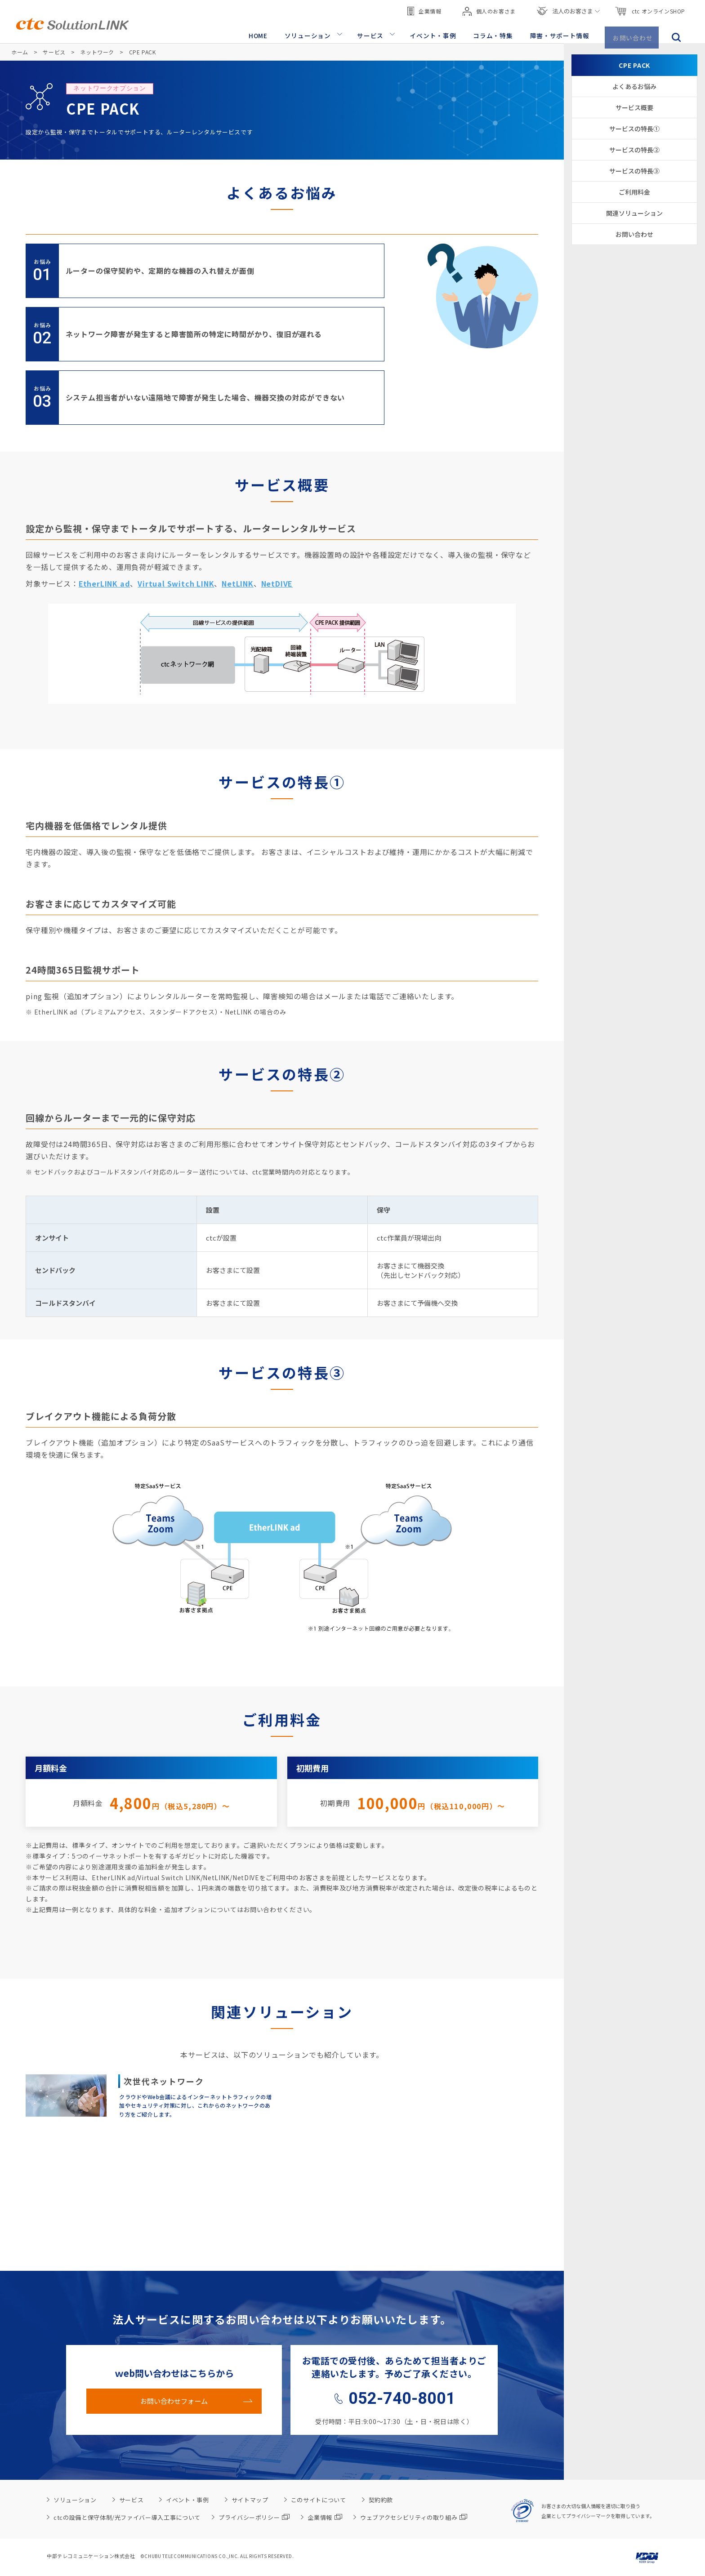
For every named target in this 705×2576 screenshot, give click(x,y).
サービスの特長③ (634, 170)
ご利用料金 (634, 191)
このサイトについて (318, 2500)
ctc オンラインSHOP (649, 9)
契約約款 (381, 2500)
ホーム (19, 52)
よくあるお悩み (634, 86)
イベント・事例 (438, 31)
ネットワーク (97, 52)
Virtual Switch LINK (176, 583)
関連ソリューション (634, 213)
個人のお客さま (489, 8)
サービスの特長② (634, 149)
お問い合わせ (633, 31)
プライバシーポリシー (254, 2517)
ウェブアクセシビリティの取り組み (413, 2517)
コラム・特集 (496, 31)
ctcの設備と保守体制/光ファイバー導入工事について (127, 2517)
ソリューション (316, 31)
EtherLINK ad (104, 583)
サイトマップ (250, 2500)
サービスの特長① (634, 128)
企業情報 (424, 8)
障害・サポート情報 (561, 31)
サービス (376, 31)
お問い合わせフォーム (174, 2401)
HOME (267, 31)
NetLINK (238, 583)
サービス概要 (634, 107)
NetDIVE (277, 583)
